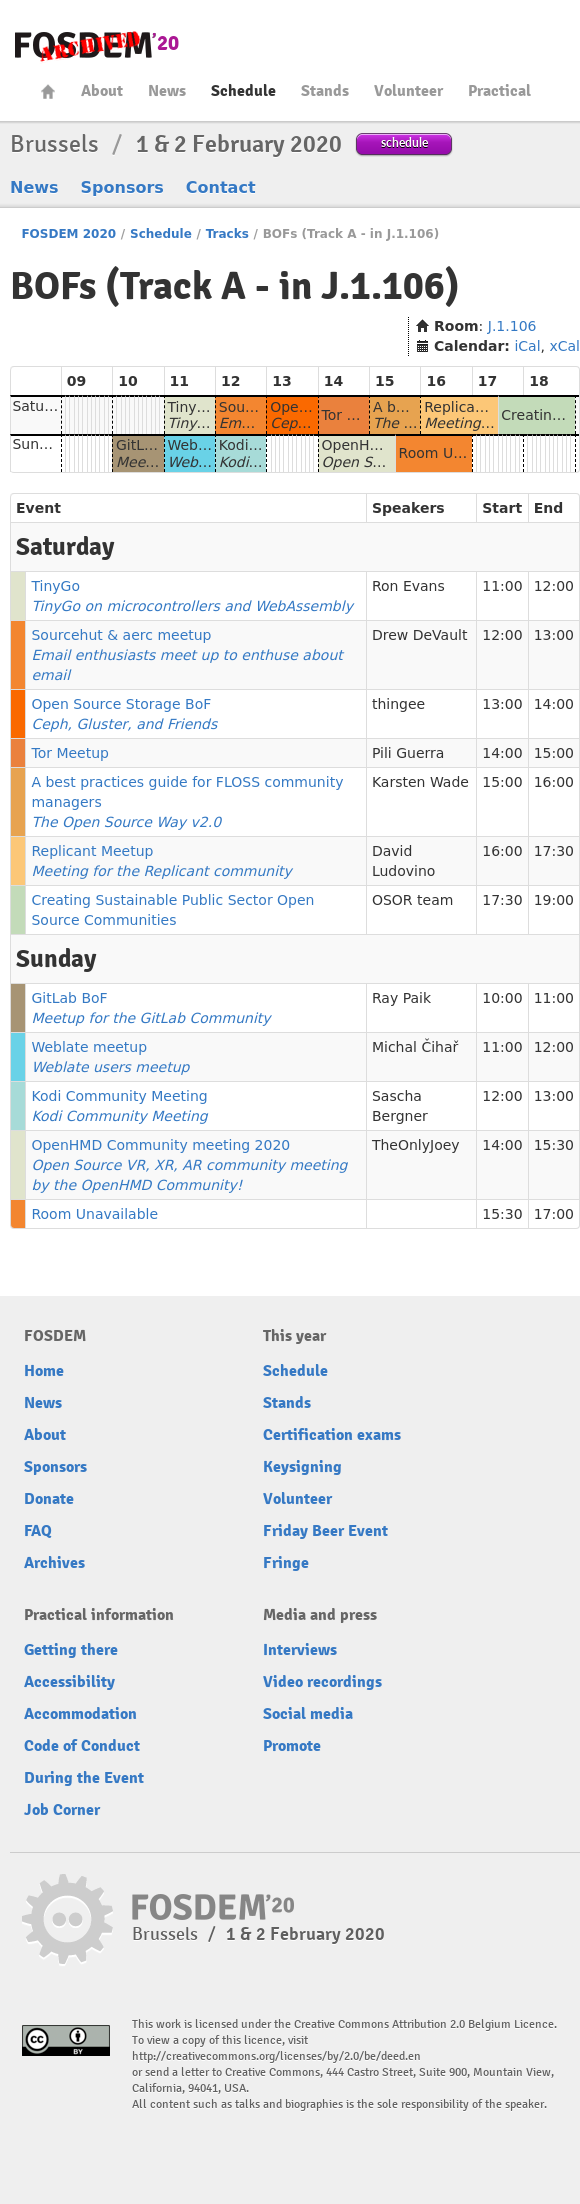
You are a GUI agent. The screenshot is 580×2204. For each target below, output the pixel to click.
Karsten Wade (420, 782)
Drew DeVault (419, 635)
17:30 (554, 851)
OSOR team (412, 900)
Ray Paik (401, 998)
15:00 (554, 753)
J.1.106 (512, 326)
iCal (527, 346)
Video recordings (322, 1682)
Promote (292, 1746)
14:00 (554, 704)
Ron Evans (408, 586)
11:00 (502, 586)
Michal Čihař (415, 1047)
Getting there (71, 1650)
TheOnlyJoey (416, 1145)
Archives (54, 1563)
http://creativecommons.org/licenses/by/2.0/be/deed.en (276, 2056)
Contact (221, 187)
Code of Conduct (82, 1746)
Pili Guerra (408, 753)
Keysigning (302, 1467)
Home (48, 91)
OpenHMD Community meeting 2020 (189, 1165)
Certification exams (332, 1435)
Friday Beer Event (325, 1531)
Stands (325, 91)
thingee (398, 704)
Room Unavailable (462, 453)
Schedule (243, 91)
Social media (308, 1714)
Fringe (286, 1563)
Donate (49, 1499)
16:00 (554, 782)
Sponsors (122, 187)
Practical (499, 91)
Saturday (43, 406)
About (102, 91)
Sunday (38, 444)
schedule (404, 142)
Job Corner (62, 1810)
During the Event (84, 1778)
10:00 (502, 998)
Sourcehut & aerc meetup (186, 655)
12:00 (554, 586)
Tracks (227, 234)
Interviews (300, 1650)
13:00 (554, 635)
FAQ (38, 1531)
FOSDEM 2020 (68, 234)
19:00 (554, 900)
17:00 (554, 1214)
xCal (564, 346)
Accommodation (80, 1714)
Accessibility (69, 1682)
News (167, 91)
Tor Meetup (361, 415)
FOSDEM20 (97, 45)
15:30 (554, 1145)
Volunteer (408, 91)
